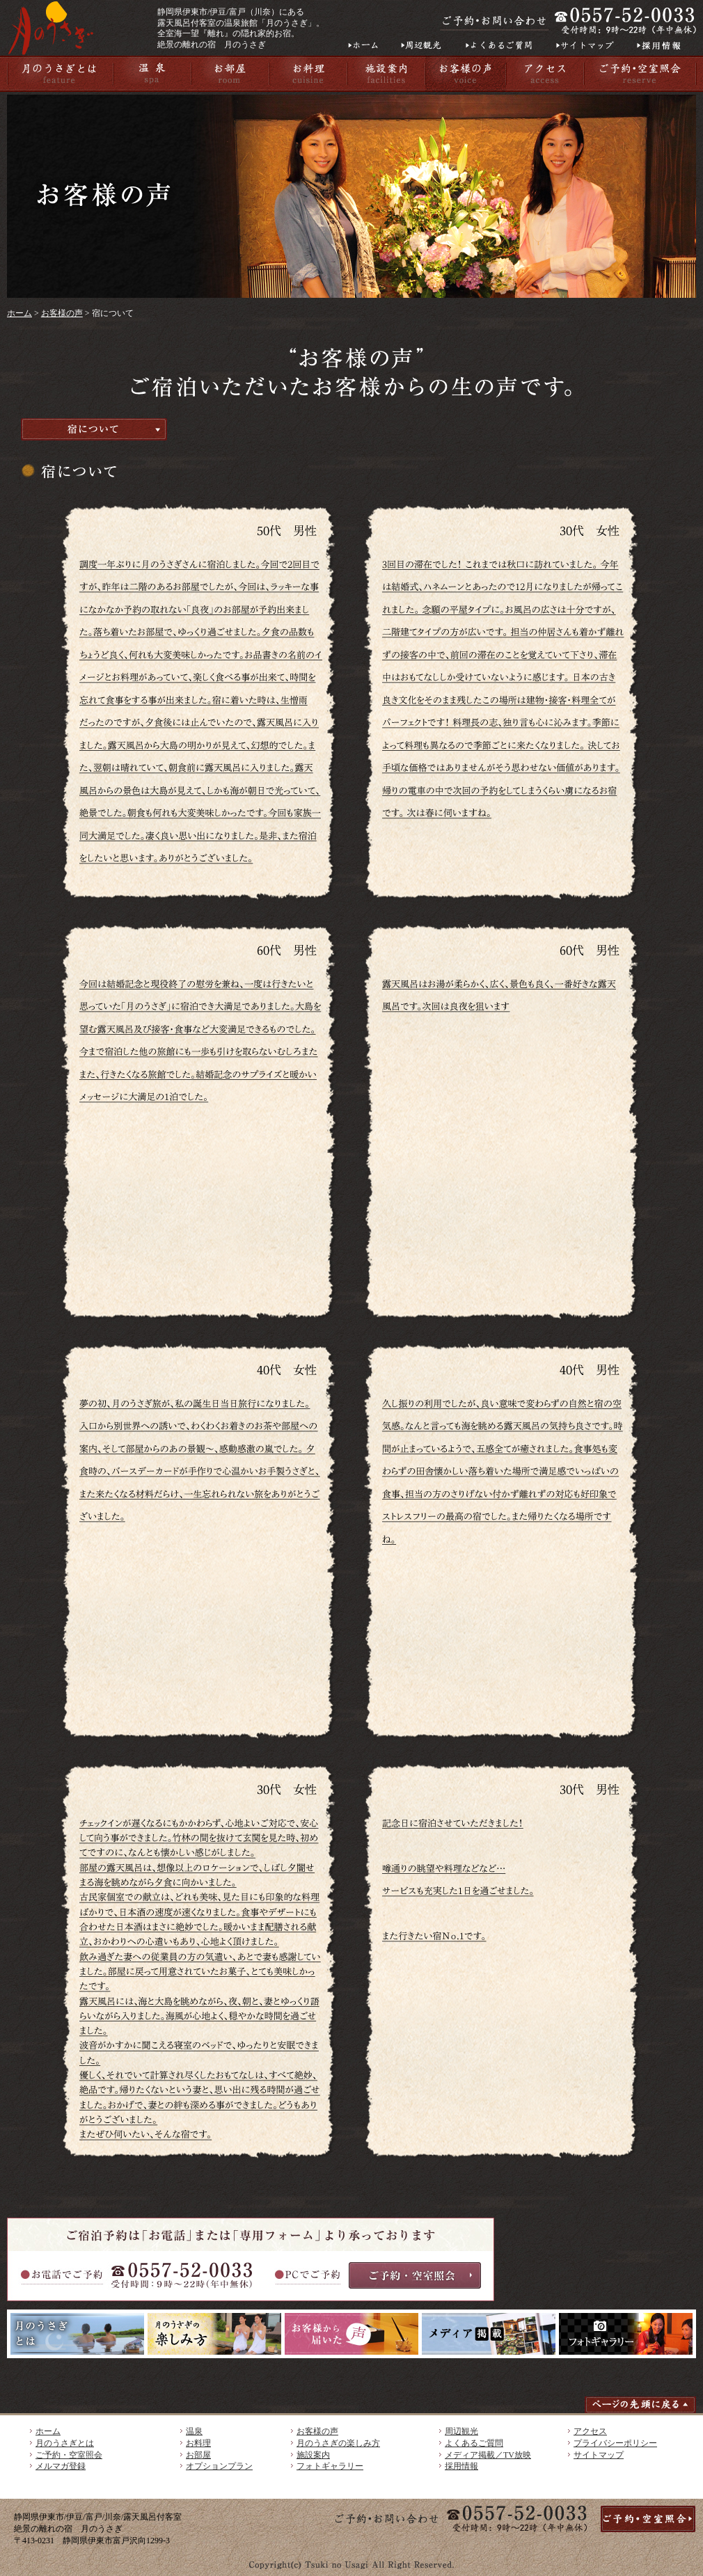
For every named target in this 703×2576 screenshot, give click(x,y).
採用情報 (461, 2466)
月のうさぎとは (64, 2443)
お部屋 (198, 2455)
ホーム (19, 313)
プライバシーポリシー (615, 2443)
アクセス (590, 2431)
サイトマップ (599, 2455)
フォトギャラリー (330, 2466)
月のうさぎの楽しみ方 (338, 2443)
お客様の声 (62, 313)
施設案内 (313, 2455)
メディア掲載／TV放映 (488, 2455)
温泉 (194, 2431)
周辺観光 (461, 2431)
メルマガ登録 (60, 2466)
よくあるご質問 (474, 2443)
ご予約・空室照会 (68, 2455)
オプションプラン (219, 2466)
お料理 (198, 2443)
